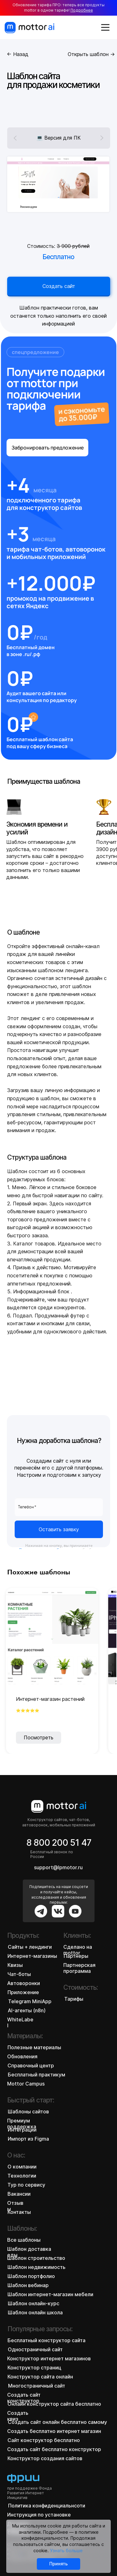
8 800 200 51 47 (58, 1842)
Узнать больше (66, 2550)
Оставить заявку (59, 1529)
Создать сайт (58, 286)
